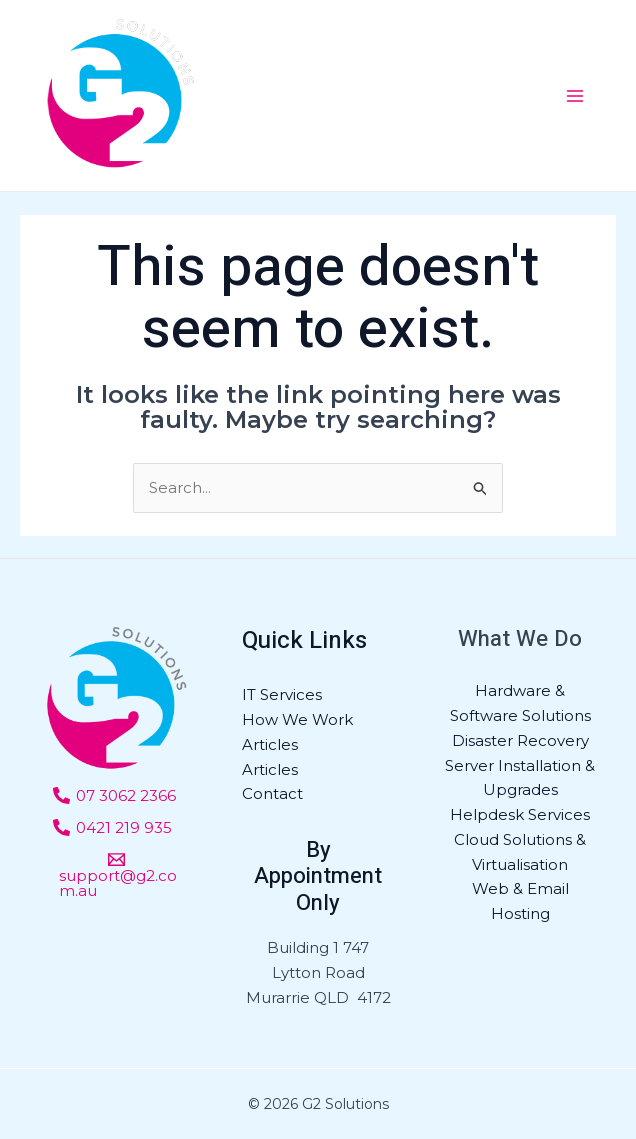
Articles (270, 744)
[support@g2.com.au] (116, 874)
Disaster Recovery (520, 740)
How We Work (297, 719)
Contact (272, 793)
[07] (114, 795)
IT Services (282, 694)
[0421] (112, 827)
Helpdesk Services (520, 814)
